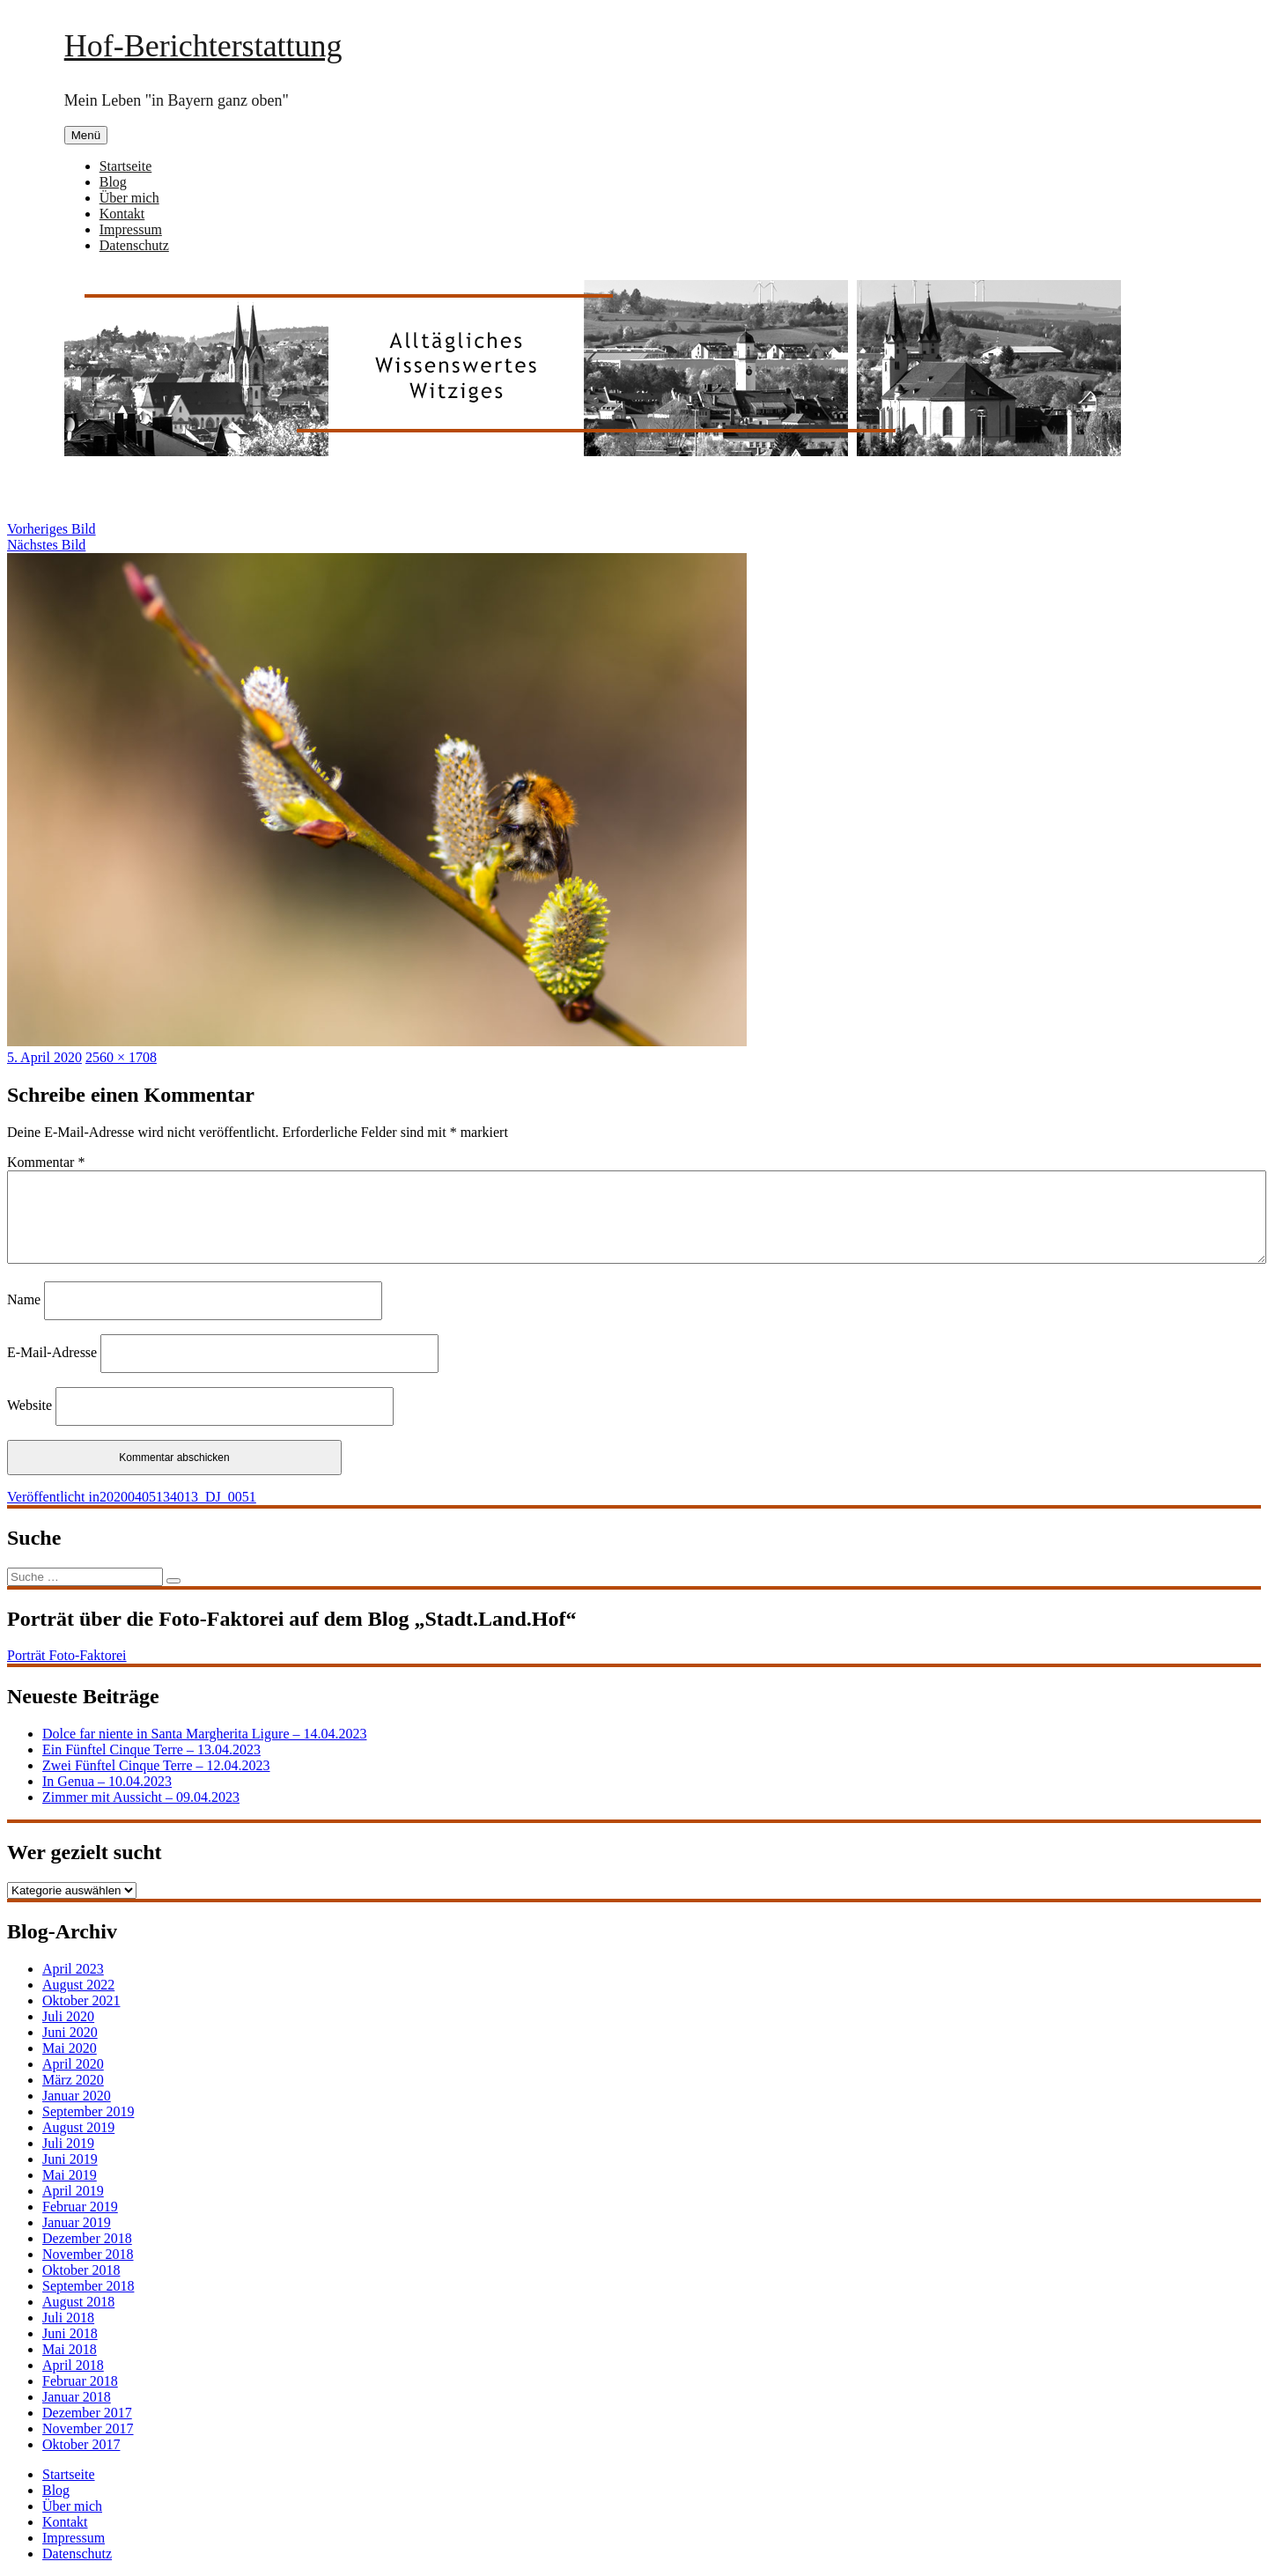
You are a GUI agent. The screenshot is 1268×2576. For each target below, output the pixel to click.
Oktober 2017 (81, 2444)
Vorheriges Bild (51, 528)
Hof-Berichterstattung (203, 45)
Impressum (131, 229)
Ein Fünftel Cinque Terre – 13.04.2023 (151, 1749)
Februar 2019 (80, 2206)
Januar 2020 (76, 2095)
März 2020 (73, 2079)
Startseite (126, 166)
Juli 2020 (68, 2016)
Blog (113, 181)
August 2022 (78, 1984)
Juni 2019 (70, 2159)
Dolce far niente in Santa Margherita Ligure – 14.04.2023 (204, 1733)
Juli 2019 (68, 2143)
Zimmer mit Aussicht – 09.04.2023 (141, 1797)
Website (29, 1405)
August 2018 (78, 2301)
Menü (85, 135)
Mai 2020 (69, 2048)
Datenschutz (134, 245)
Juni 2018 (70, 2333)
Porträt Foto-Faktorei (67, 1655)
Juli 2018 (68, 2317)
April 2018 (73, 2365)
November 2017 (88, 2428)
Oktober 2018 (81, 2269)
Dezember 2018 (87, 2238)
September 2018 (88, 2285)
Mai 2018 (69, 2349)
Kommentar (46, 1162)
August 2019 (78, 2127)
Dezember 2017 (87, 2412)
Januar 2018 (76, 2396)
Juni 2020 (70, 2032)
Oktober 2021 (81, 2000)
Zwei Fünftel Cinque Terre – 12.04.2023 (156, 1765)
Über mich (129, 197)
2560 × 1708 (121, 1057)
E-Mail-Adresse (52, 1352)
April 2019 (73, 2190)
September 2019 (88, 2111)
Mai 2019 (69, 2174)
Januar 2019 (76, 2222)
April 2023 (73, 1968)
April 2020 (73, 2063)
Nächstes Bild (46, 544)
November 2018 (88, 2254)
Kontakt (122, 213)
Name (24, 1299)
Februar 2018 (80, 2380)
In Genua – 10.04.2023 (107, 1781)
